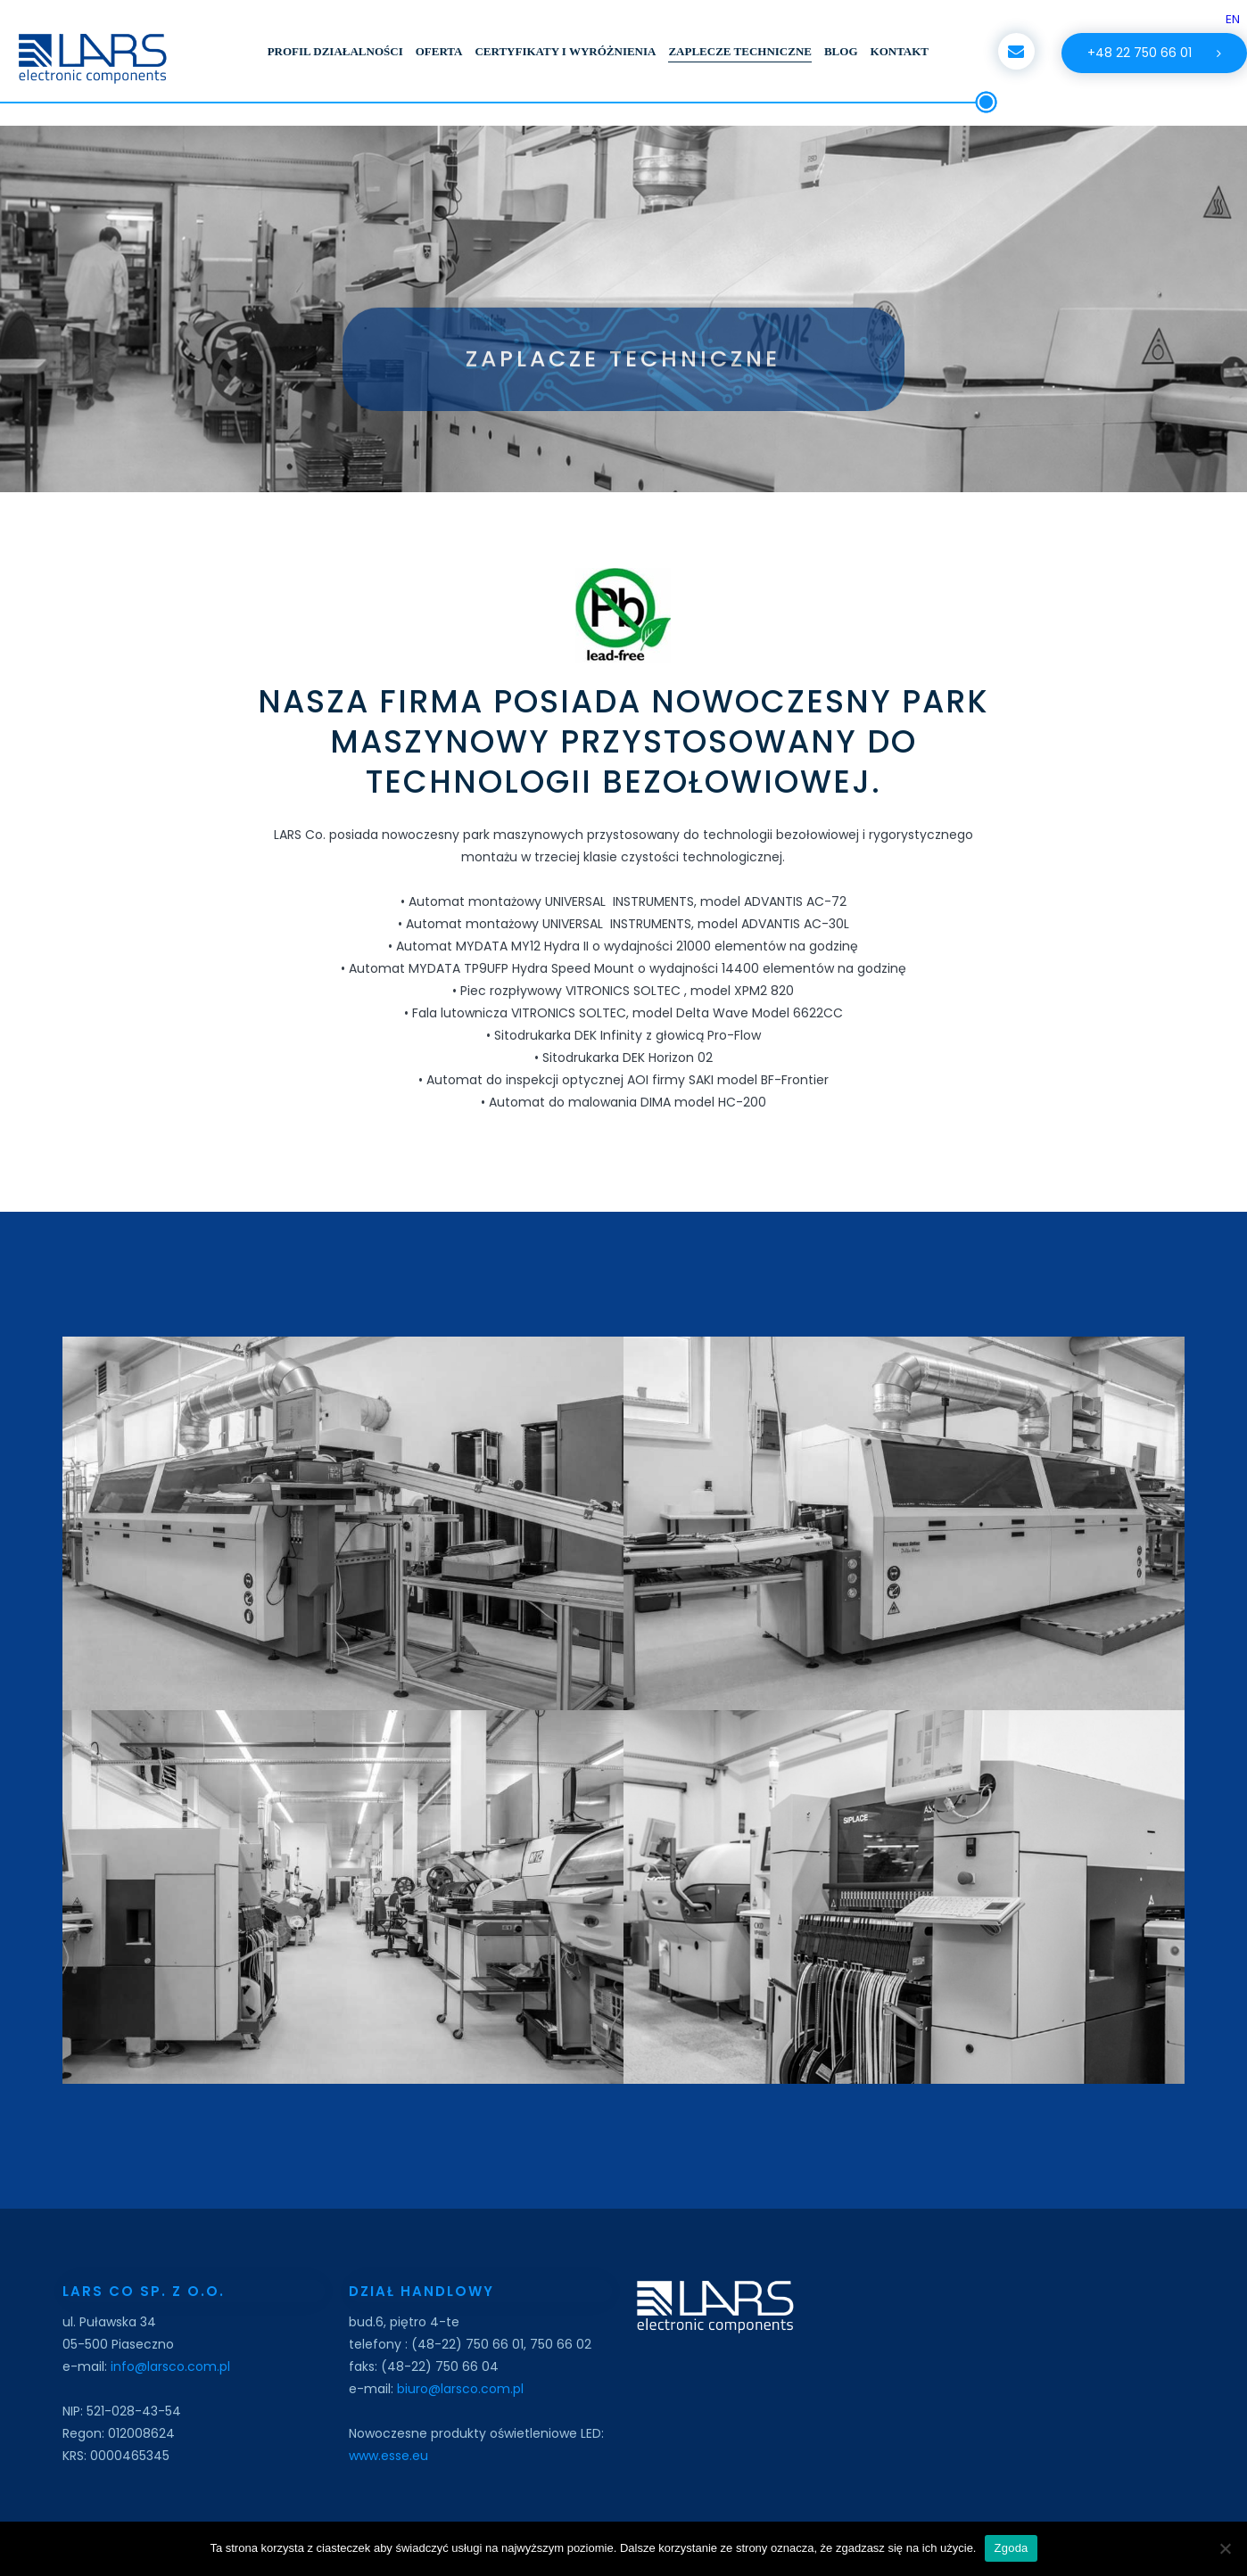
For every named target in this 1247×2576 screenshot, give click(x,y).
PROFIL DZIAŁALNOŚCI (335, 51)
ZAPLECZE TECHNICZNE (740, 51)
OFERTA (439, 51)
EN (1233, 19)
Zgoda (1011, 2548)
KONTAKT (900, 51)
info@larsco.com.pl (168, 2366)
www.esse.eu (388, 2456)
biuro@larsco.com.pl (460, 2389)
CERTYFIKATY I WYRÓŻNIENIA (565, 51)
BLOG (841, 51)
